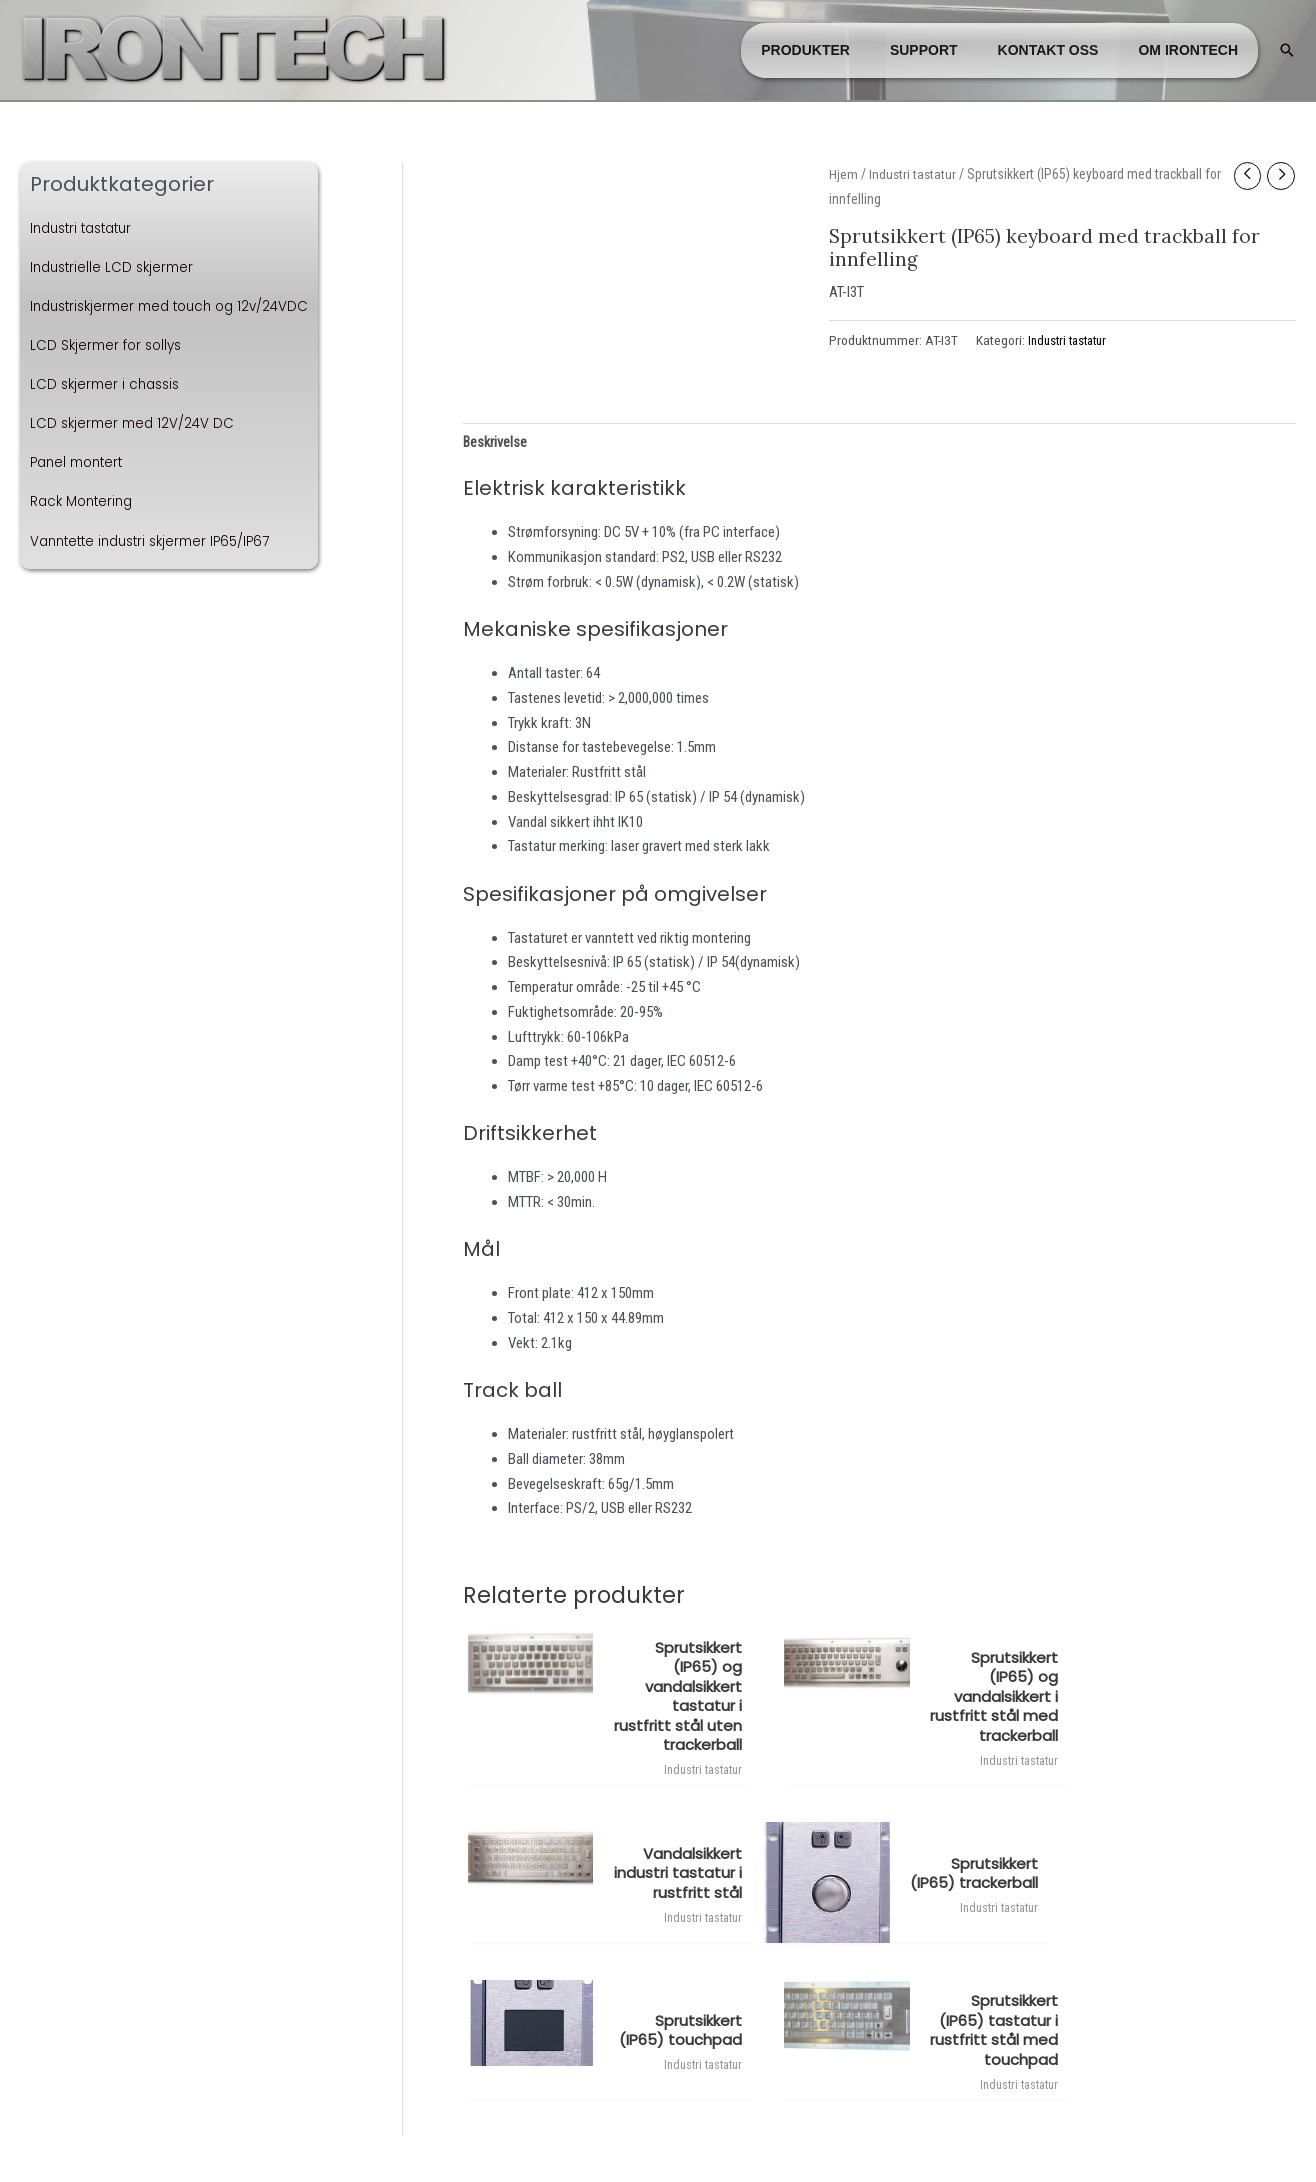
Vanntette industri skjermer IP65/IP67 (158, 541)
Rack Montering (85, 501)
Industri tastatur (86, 228)
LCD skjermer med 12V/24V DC (136, 423)
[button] (1287, 50)
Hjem (843, 174)
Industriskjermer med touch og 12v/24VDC (179, 306)
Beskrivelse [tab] (496, 443)
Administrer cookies (658, 2129)
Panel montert (80, 462)
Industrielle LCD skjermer (116, 267)
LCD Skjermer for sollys (109, 345)
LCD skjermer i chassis (109, 384)
